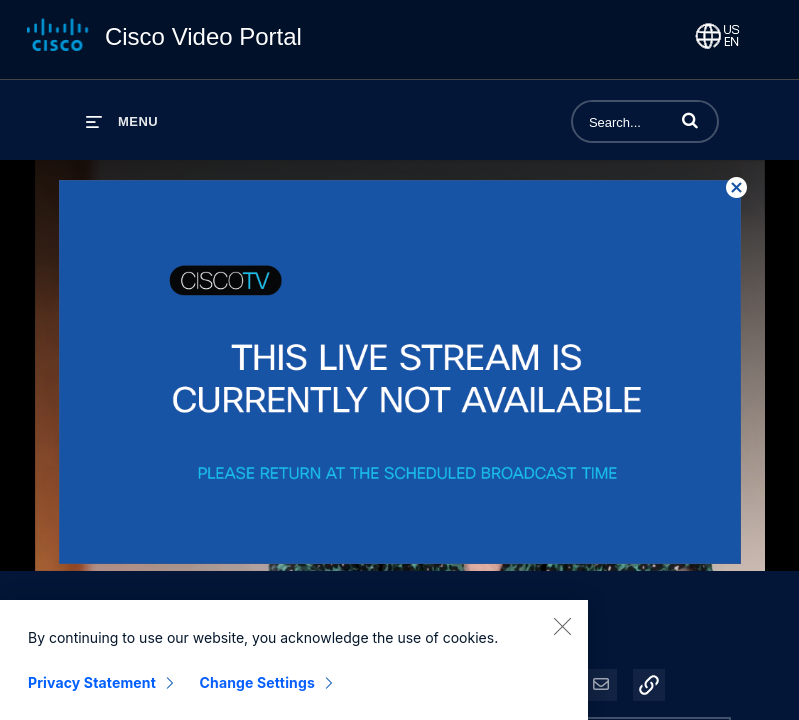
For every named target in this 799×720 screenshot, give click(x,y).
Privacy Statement (92, 686)
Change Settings (257, 686)
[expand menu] (122, 121)
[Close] (562, 630)
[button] (690, 120)
